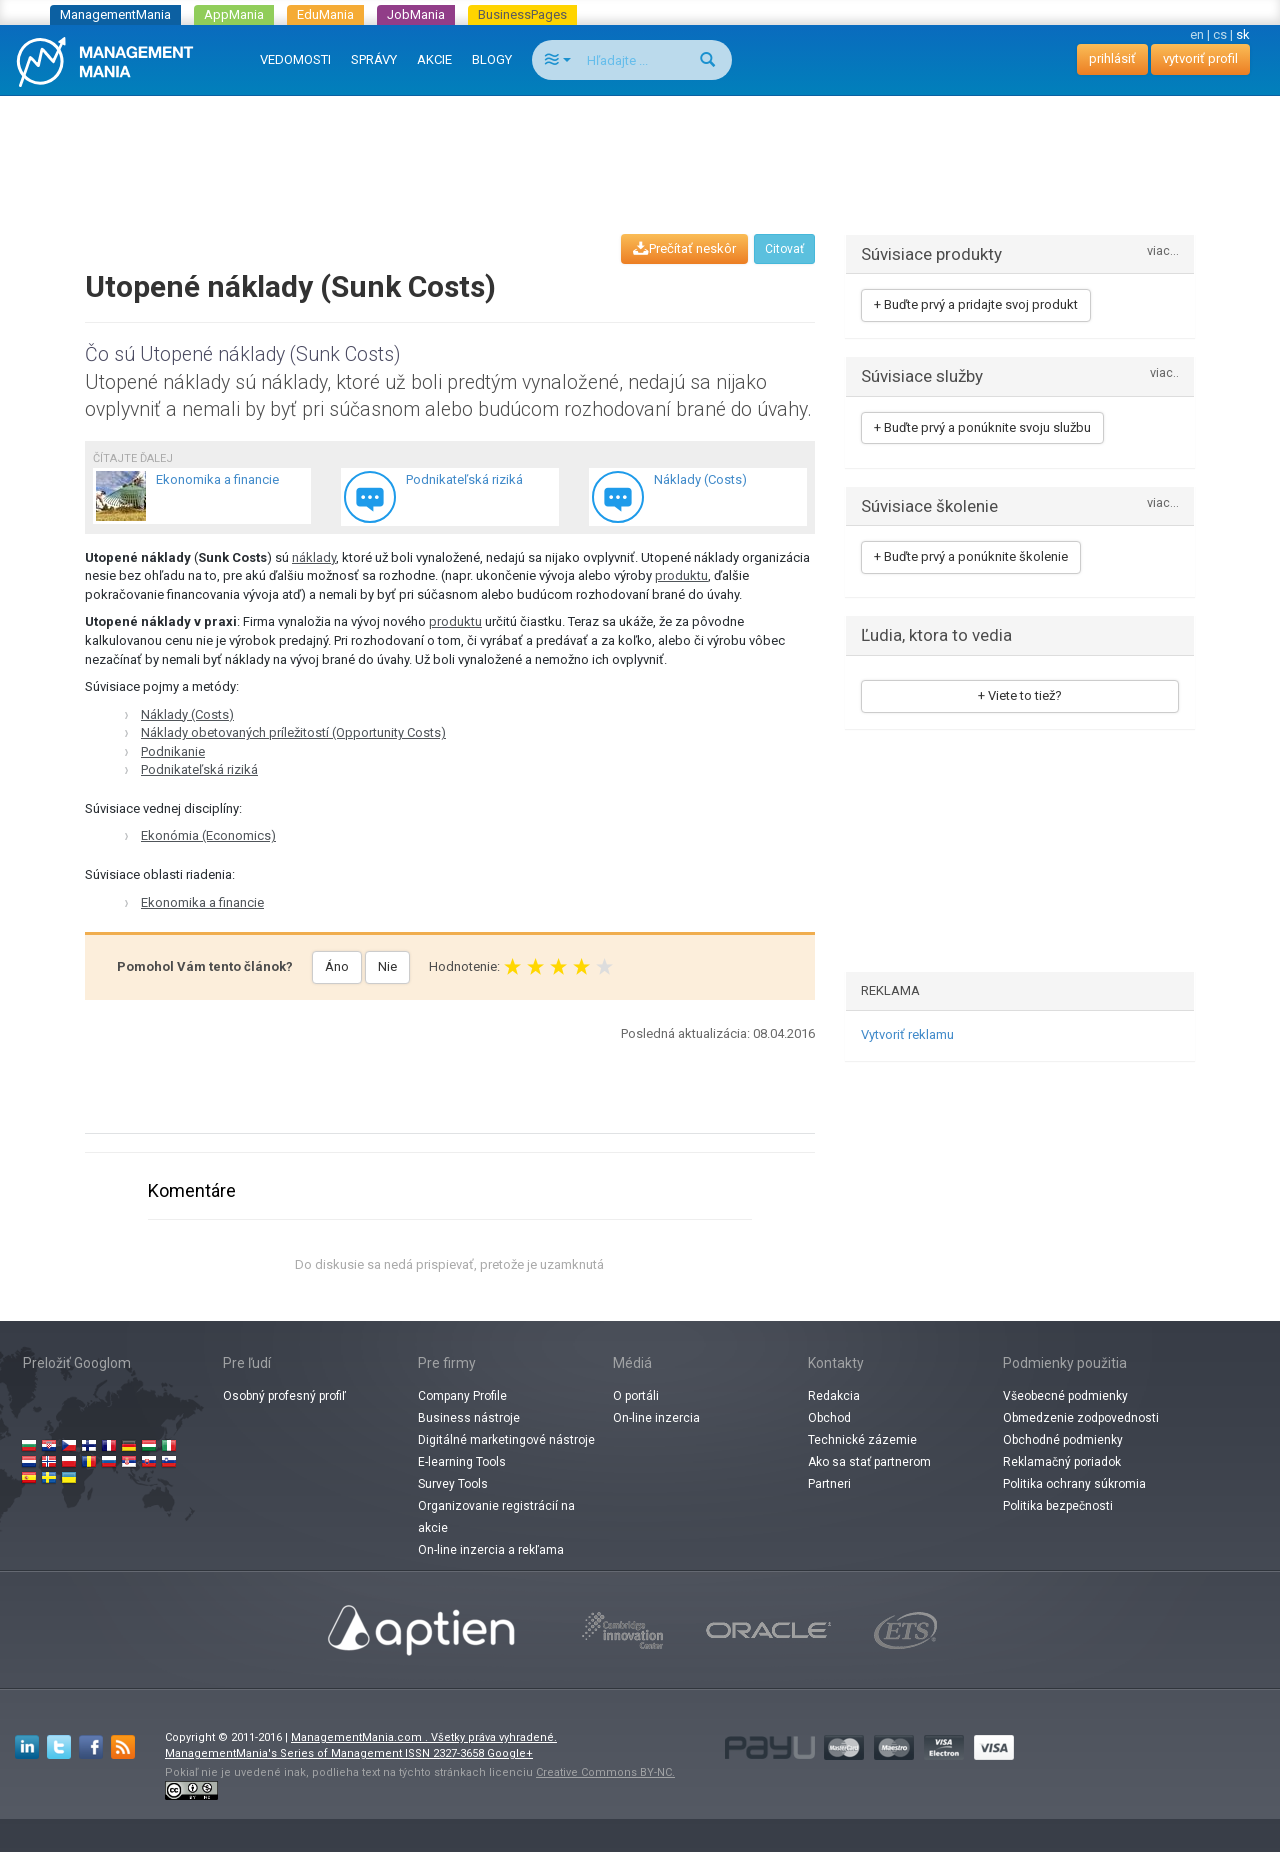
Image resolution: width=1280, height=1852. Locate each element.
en (1197, 34)
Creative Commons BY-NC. (605, 1772)
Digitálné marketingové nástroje (506, 1440)
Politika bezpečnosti (1058, 1506)
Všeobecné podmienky (1065, 1396)
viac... (1163, 251)
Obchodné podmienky (1063, 1440)
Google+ (510, 1753)
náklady (314, 557)
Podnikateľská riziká (199, 769)
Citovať (784, 249)
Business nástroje (469, 1418)
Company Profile (462, 1396)
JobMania (416, 14)
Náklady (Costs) (187, 714)
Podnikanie (173, 751)
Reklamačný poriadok (1062, 1462)
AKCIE (434, 59)
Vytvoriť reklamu (907, 1034)
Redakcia (834, 1396)
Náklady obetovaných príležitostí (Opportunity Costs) (293, 732)
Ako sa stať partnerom (869, 1462)
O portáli (636, 1396)
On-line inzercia (656, 1418)
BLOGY (492, 59)
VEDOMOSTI (295, 59)
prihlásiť (1112, 58)
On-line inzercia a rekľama (491, 1550)
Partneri (829, 1484)
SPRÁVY (374, 59)
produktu (681, 575)
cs (1220, 34)
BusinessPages (522, 14)
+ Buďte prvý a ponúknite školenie (971, 556)
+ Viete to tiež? (1020, 695)
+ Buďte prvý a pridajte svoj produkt (976, 304)
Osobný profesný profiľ (284, 1396)
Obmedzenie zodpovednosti (1081, 1418)
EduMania (325, 14)
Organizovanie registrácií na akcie (496, 1517)
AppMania (234, 14)
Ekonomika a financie (202, 902)
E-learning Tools (462, 1462)
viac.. (1164, 373)
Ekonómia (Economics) (208, 835)
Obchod (829, 1418)
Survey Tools (453, 1484)
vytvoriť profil (1200, 58)
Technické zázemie (862, 1440)
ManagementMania (115, 14)
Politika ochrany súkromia (1074, 1484)
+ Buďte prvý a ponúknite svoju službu (982, 427)
